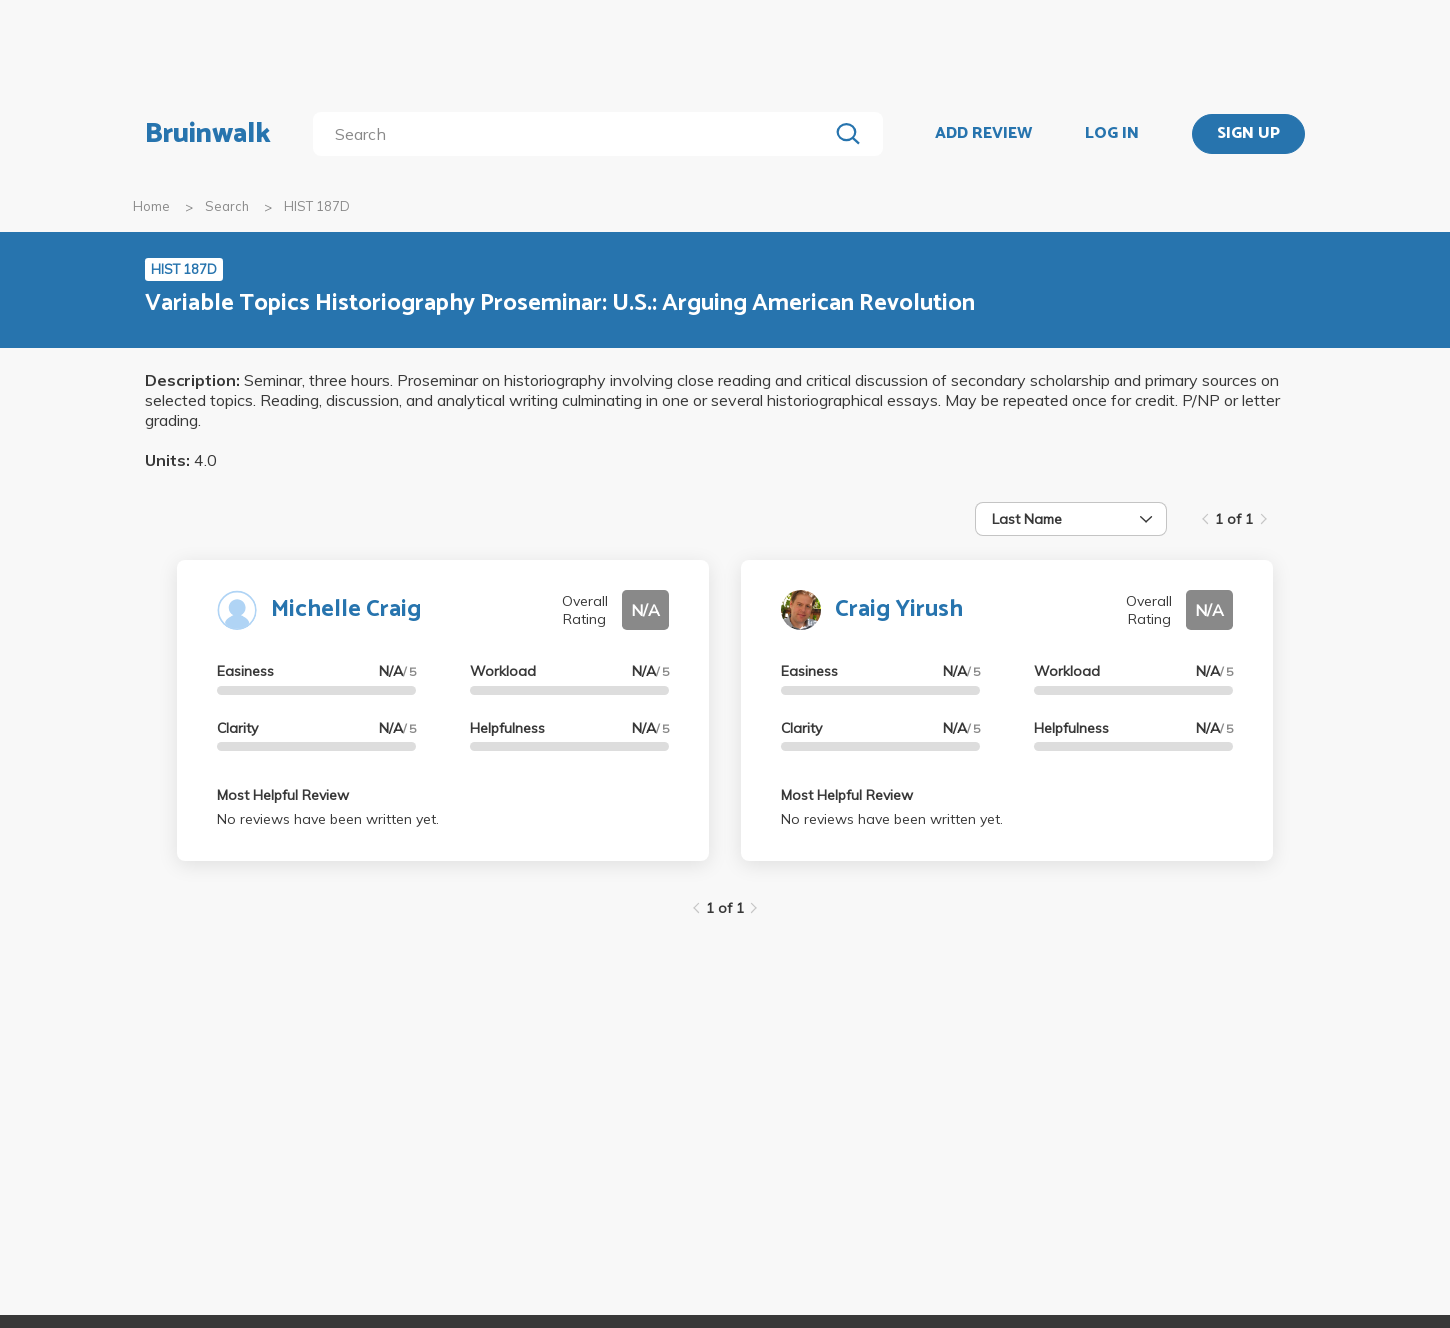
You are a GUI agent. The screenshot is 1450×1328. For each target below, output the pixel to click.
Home (151, 206)
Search (227, 206)
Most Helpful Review (283, 795)
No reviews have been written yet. (328, 819)
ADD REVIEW (983, 134)
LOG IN (1112, 134)
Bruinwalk (208, 134)
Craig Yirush (899, 609)
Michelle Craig (346, 609)
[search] (574, 134)
